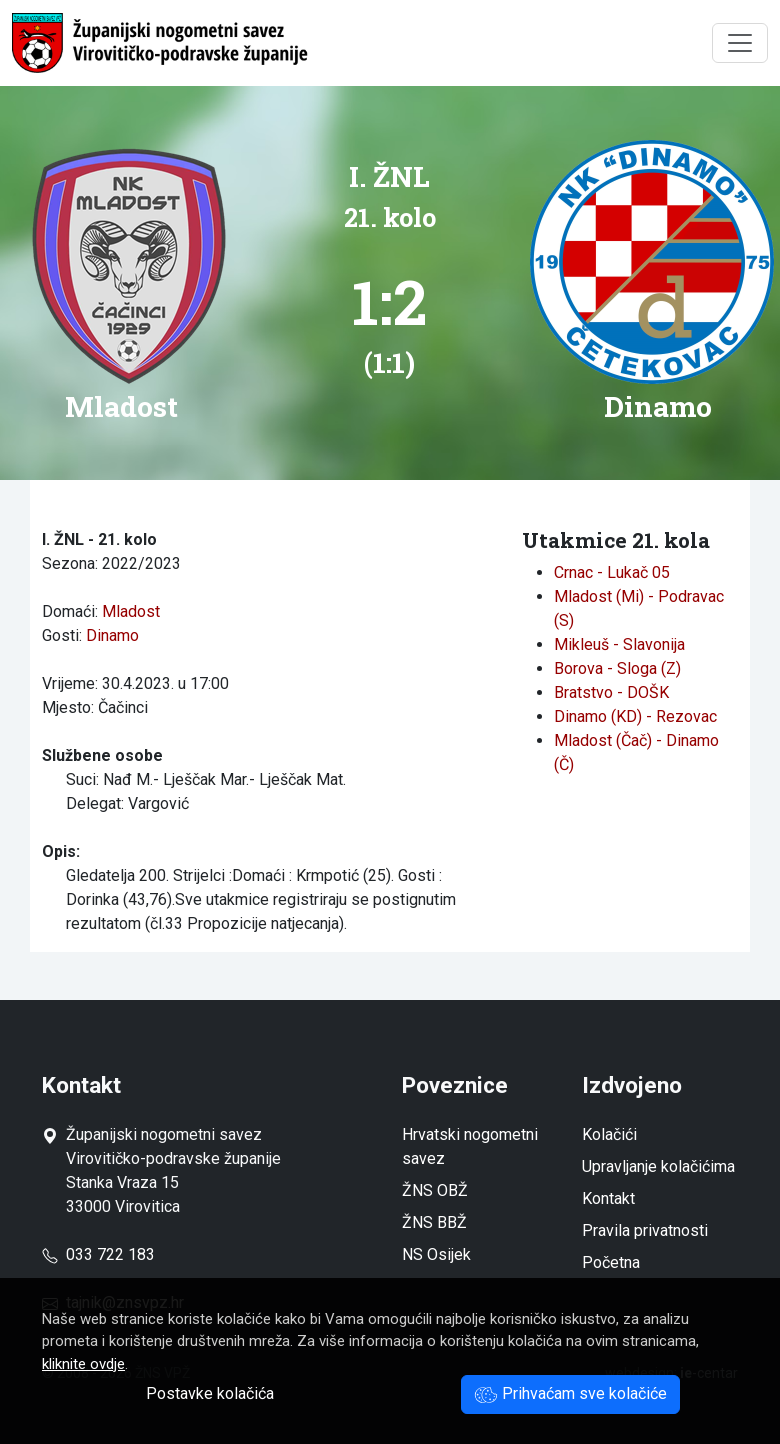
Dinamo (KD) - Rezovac (635, 716)
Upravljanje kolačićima (658, 1166)
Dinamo (112, 635)
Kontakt (608, 1198)
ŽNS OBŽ (435, 1190)
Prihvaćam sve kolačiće (570, 1393)
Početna (611, 1262)
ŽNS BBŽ (434, 1222)
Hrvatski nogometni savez (470, 1146)
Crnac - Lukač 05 (612, 572)
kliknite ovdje (83, 1364)
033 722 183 (98, 1254)
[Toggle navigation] (740, 43)
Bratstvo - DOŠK (611, 692)
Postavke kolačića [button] (210, 1393)
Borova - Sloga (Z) (617, 668)
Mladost (131, 611)
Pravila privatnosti (645, 1230)
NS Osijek (436, 1254)
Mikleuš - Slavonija (619, 644)
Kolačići (609, 1134)
